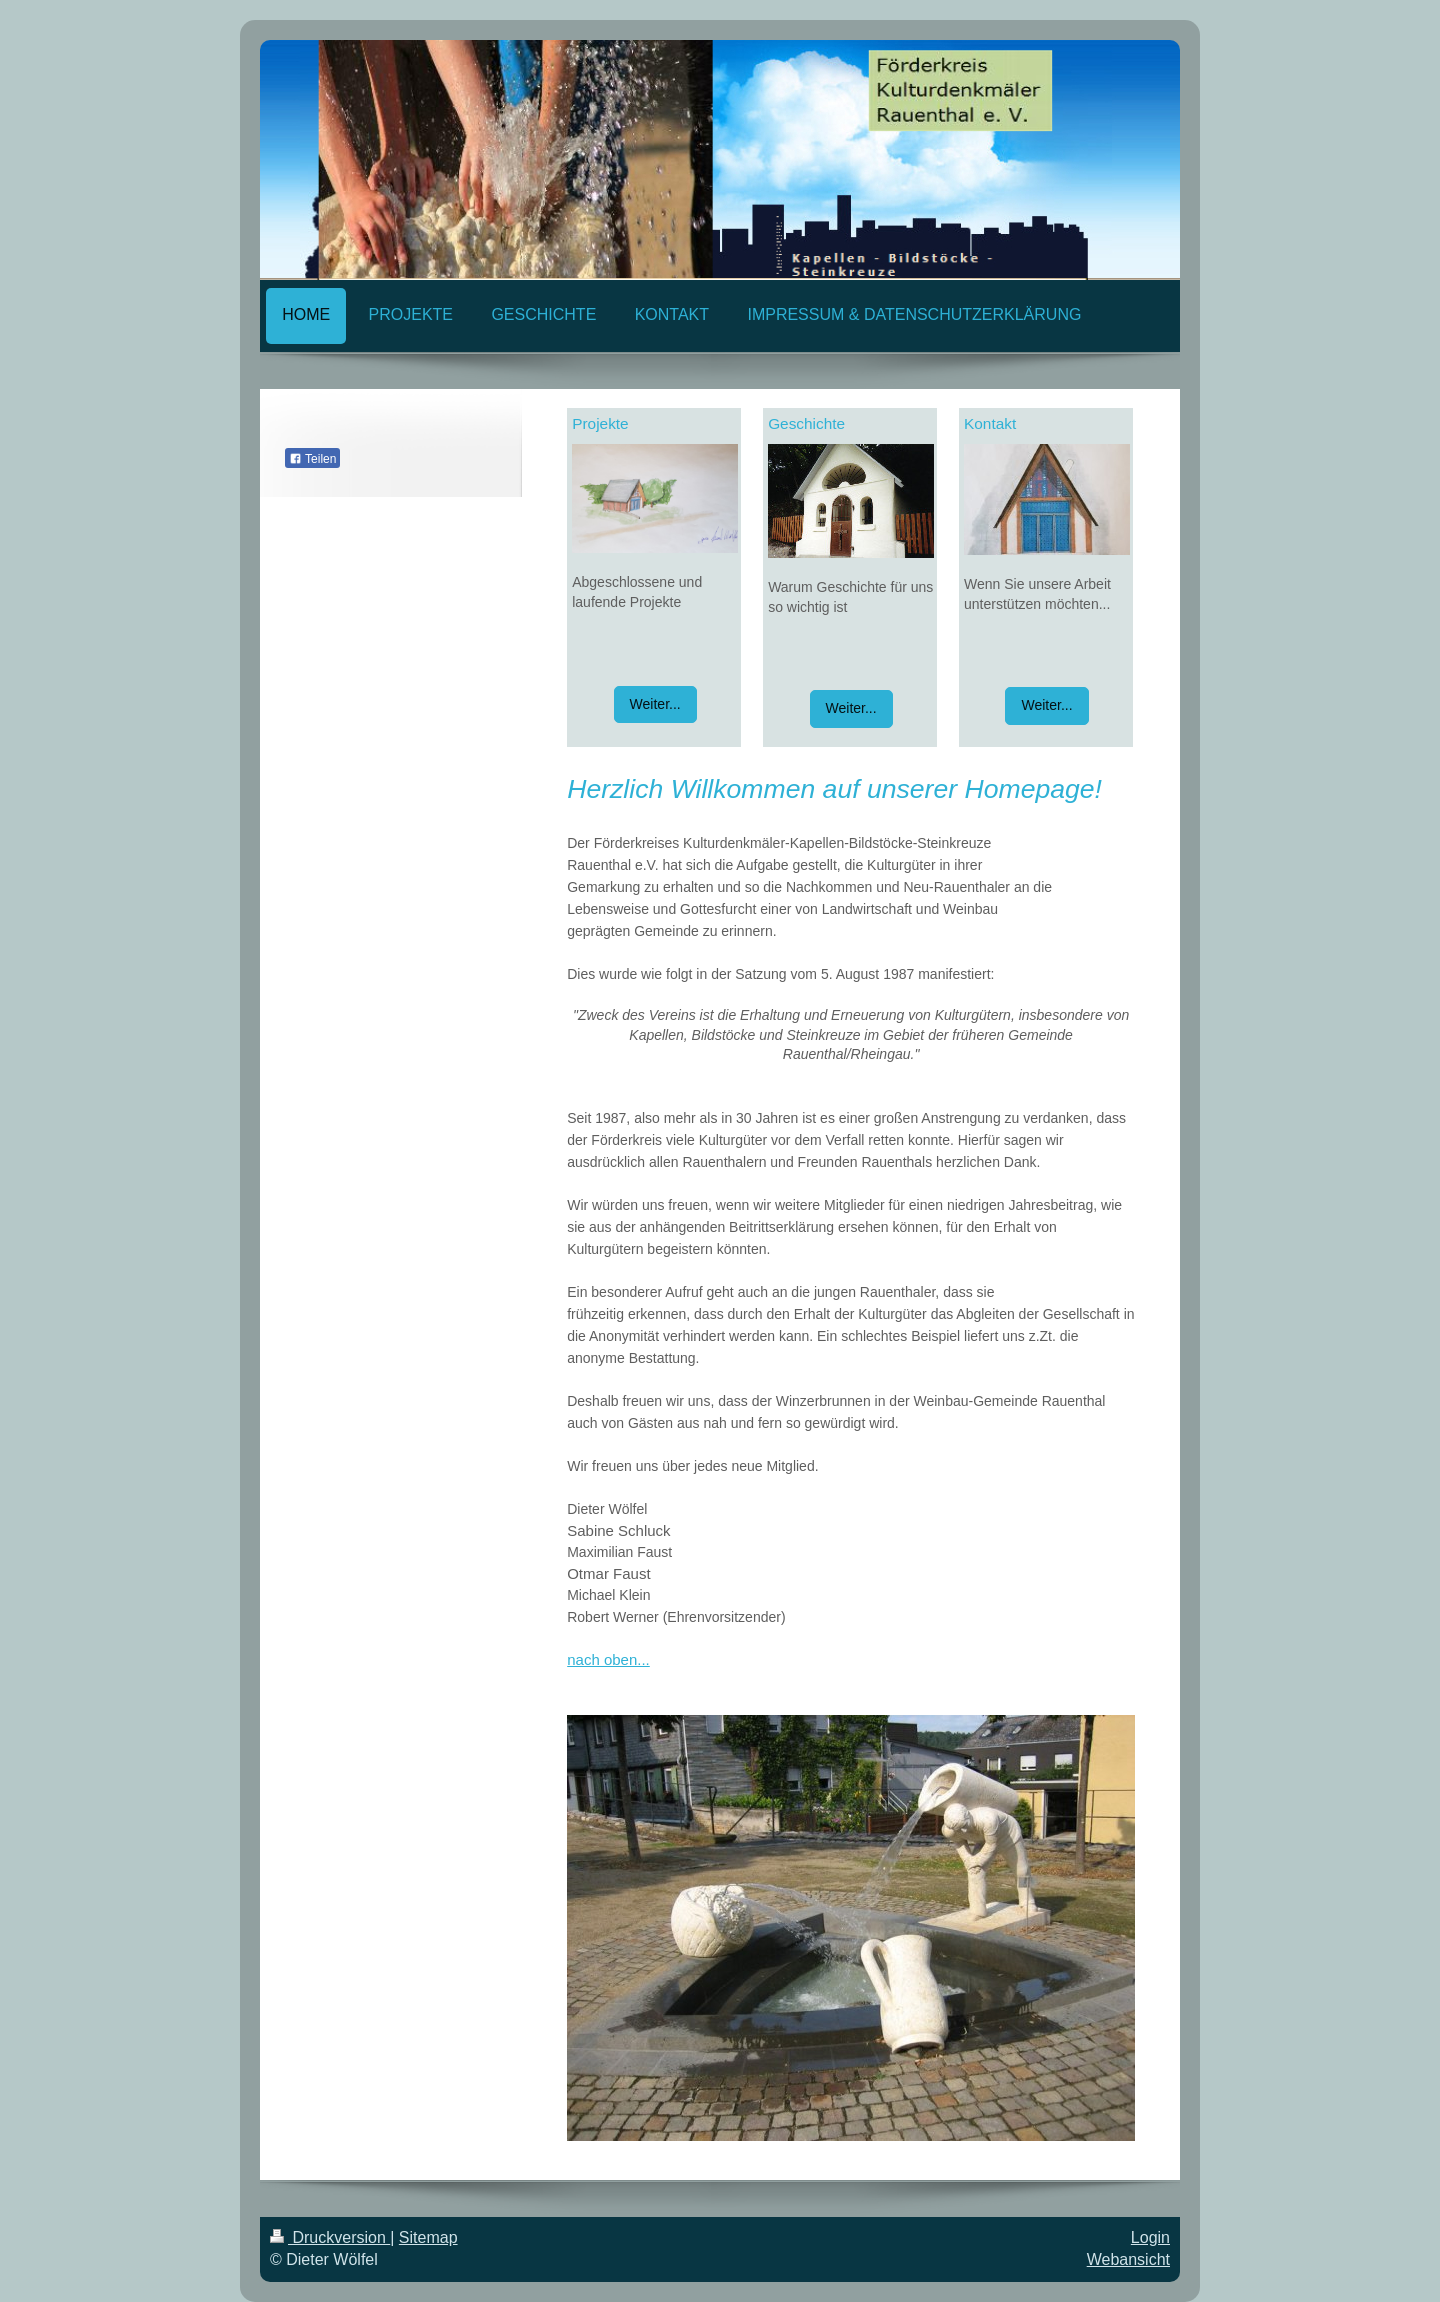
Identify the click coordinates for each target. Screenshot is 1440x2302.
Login (1150, 2237)
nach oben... (608, 1659)
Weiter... (655, 704)
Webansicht (1128, 2259)
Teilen (312, 459)
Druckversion (330, 2237)
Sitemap (428, 2237)
